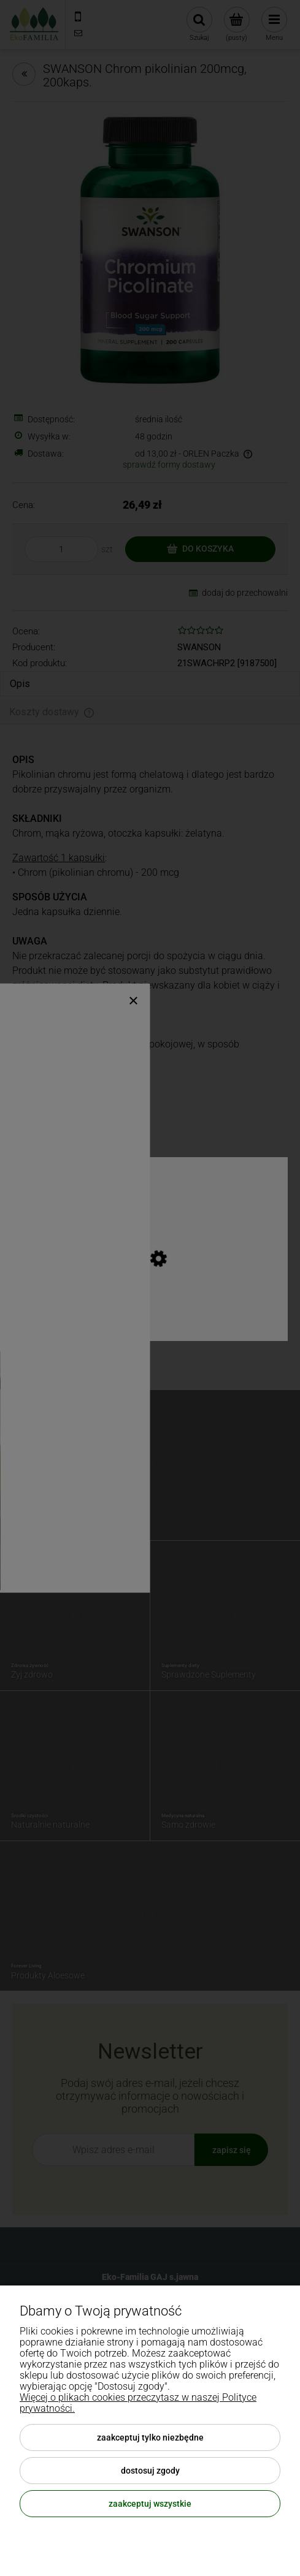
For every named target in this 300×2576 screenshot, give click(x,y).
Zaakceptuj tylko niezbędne (150, 2437)
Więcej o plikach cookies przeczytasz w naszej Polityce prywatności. (138, 2403)
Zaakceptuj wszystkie (150, 2504)
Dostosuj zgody (150, 2470)
